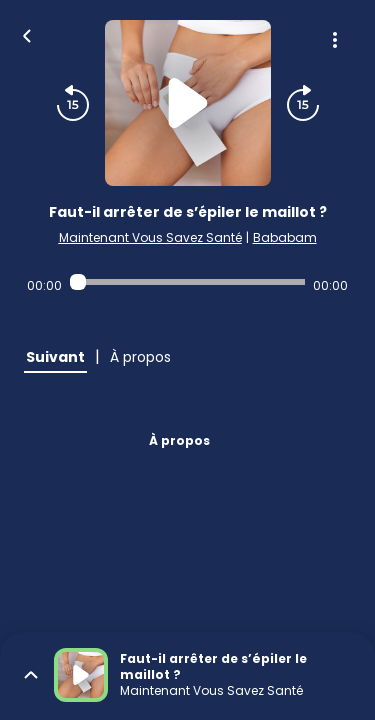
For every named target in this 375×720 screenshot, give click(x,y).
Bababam (285, 237)
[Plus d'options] (335, 40)
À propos (179, 440)
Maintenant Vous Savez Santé (150, 237)
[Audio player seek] (187, 282)
